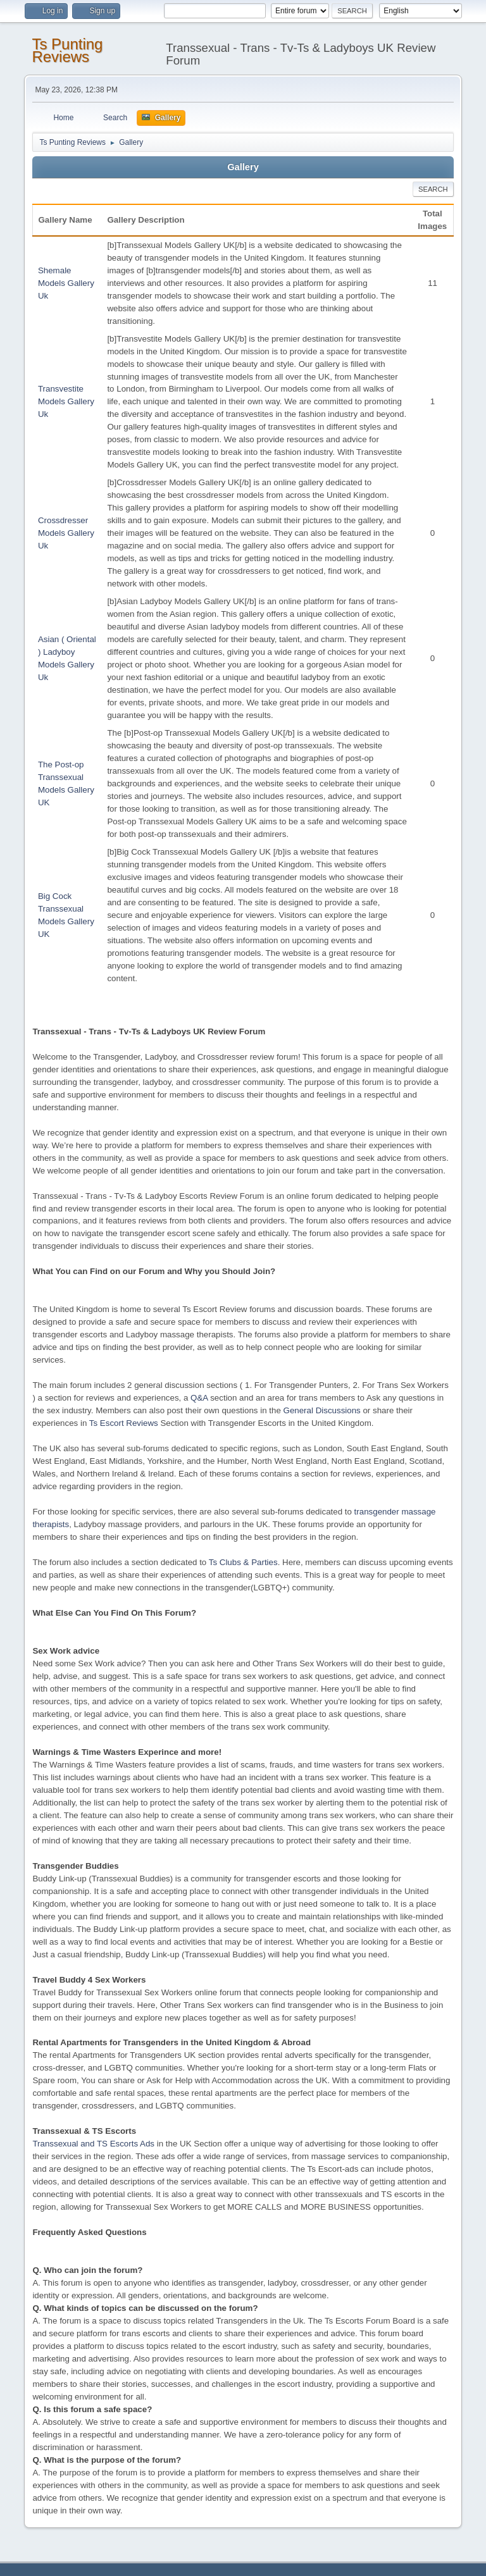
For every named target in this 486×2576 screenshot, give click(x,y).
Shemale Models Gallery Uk (66, 283)
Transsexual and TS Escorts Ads (93, 2143)
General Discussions (322, 1410)
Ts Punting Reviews (67, 50)
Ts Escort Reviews (123, 1423)
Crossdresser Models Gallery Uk (66, 533)
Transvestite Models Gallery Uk (66, 401)
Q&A (199, 1398)
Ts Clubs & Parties (243, 1562)
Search (433, 189)
